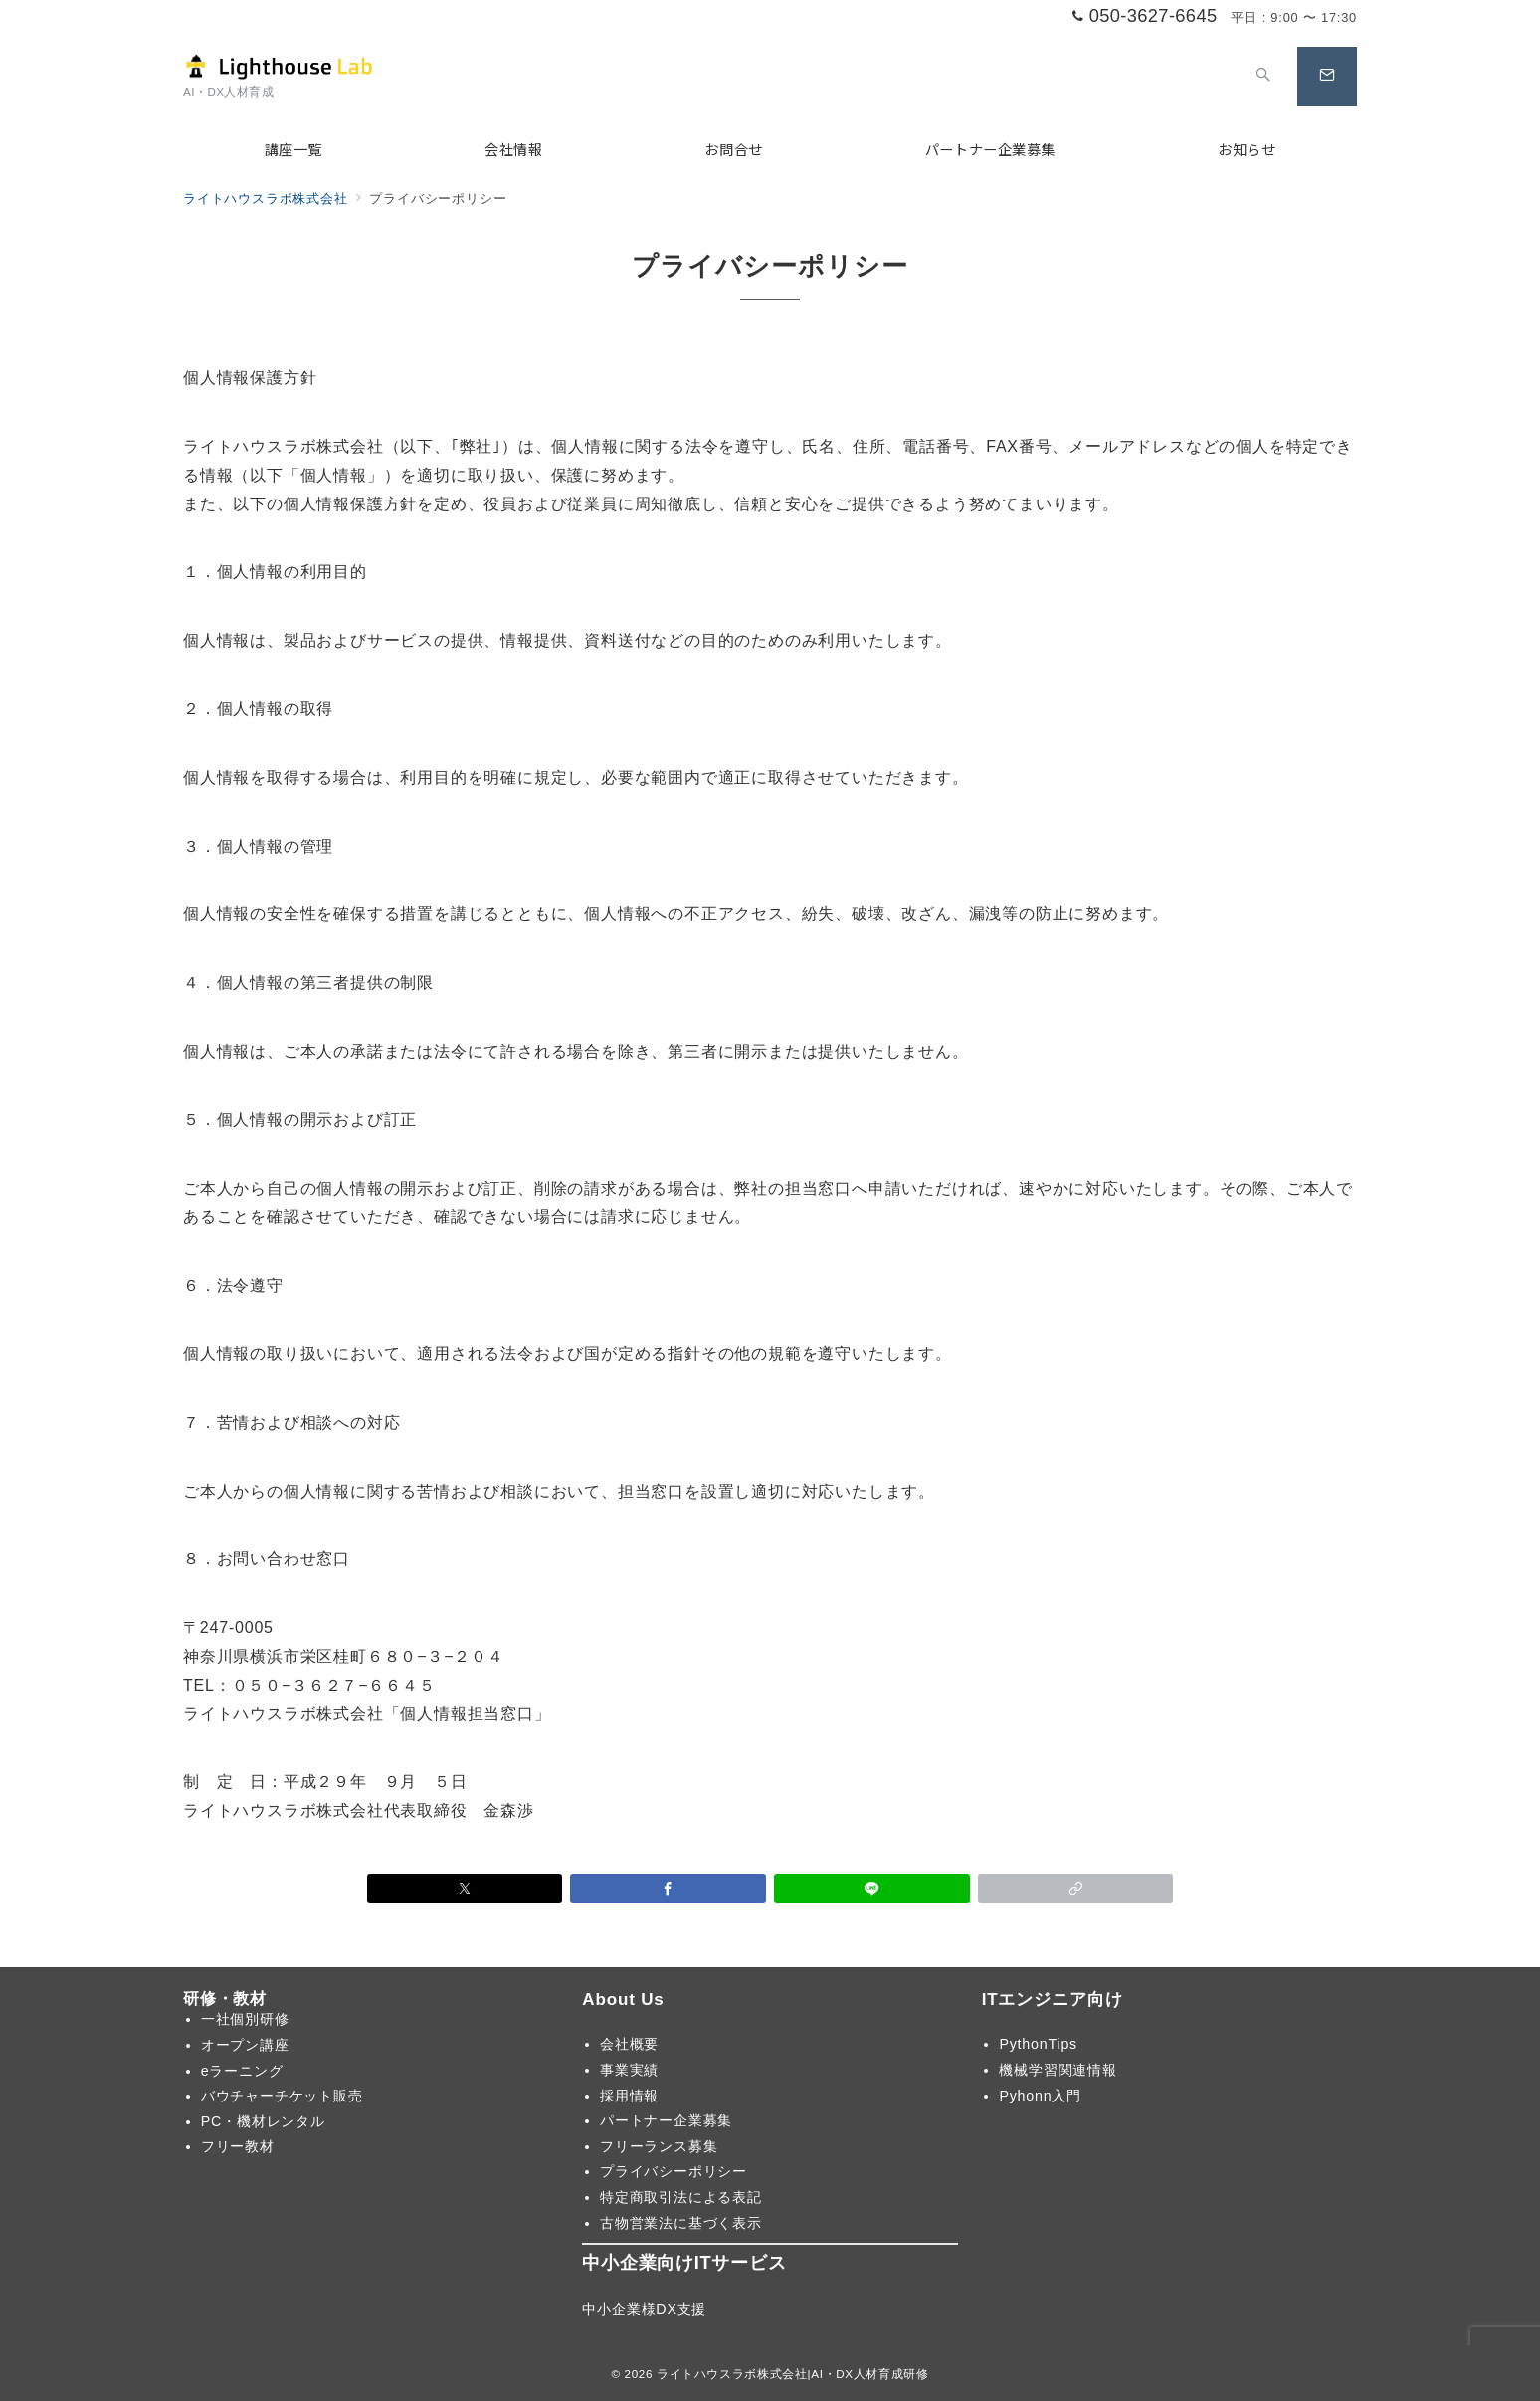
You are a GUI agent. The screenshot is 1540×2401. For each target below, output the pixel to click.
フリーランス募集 (658, 2146)
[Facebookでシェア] (668, 1888)
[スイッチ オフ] (1263, 77)
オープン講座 (245, 2045)
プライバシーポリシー (673, 2171)
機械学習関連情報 (1057, 2070)
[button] (1076, 1888)
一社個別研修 (245, 2019)
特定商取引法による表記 (681, 2197)
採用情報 (629, 2095)
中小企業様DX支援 (644, 2309)
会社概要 (629, 2044)
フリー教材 (238, 2146)
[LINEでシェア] (872, 1888)
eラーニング (242, 2071)
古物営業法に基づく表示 (681, 2223)
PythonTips (1038, 2044)
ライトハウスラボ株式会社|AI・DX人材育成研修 (793, 2373)
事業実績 (629, 2070)
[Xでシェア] (465, 1888)
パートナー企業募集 (666, 2120)
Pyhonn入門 (1040, 2095)
